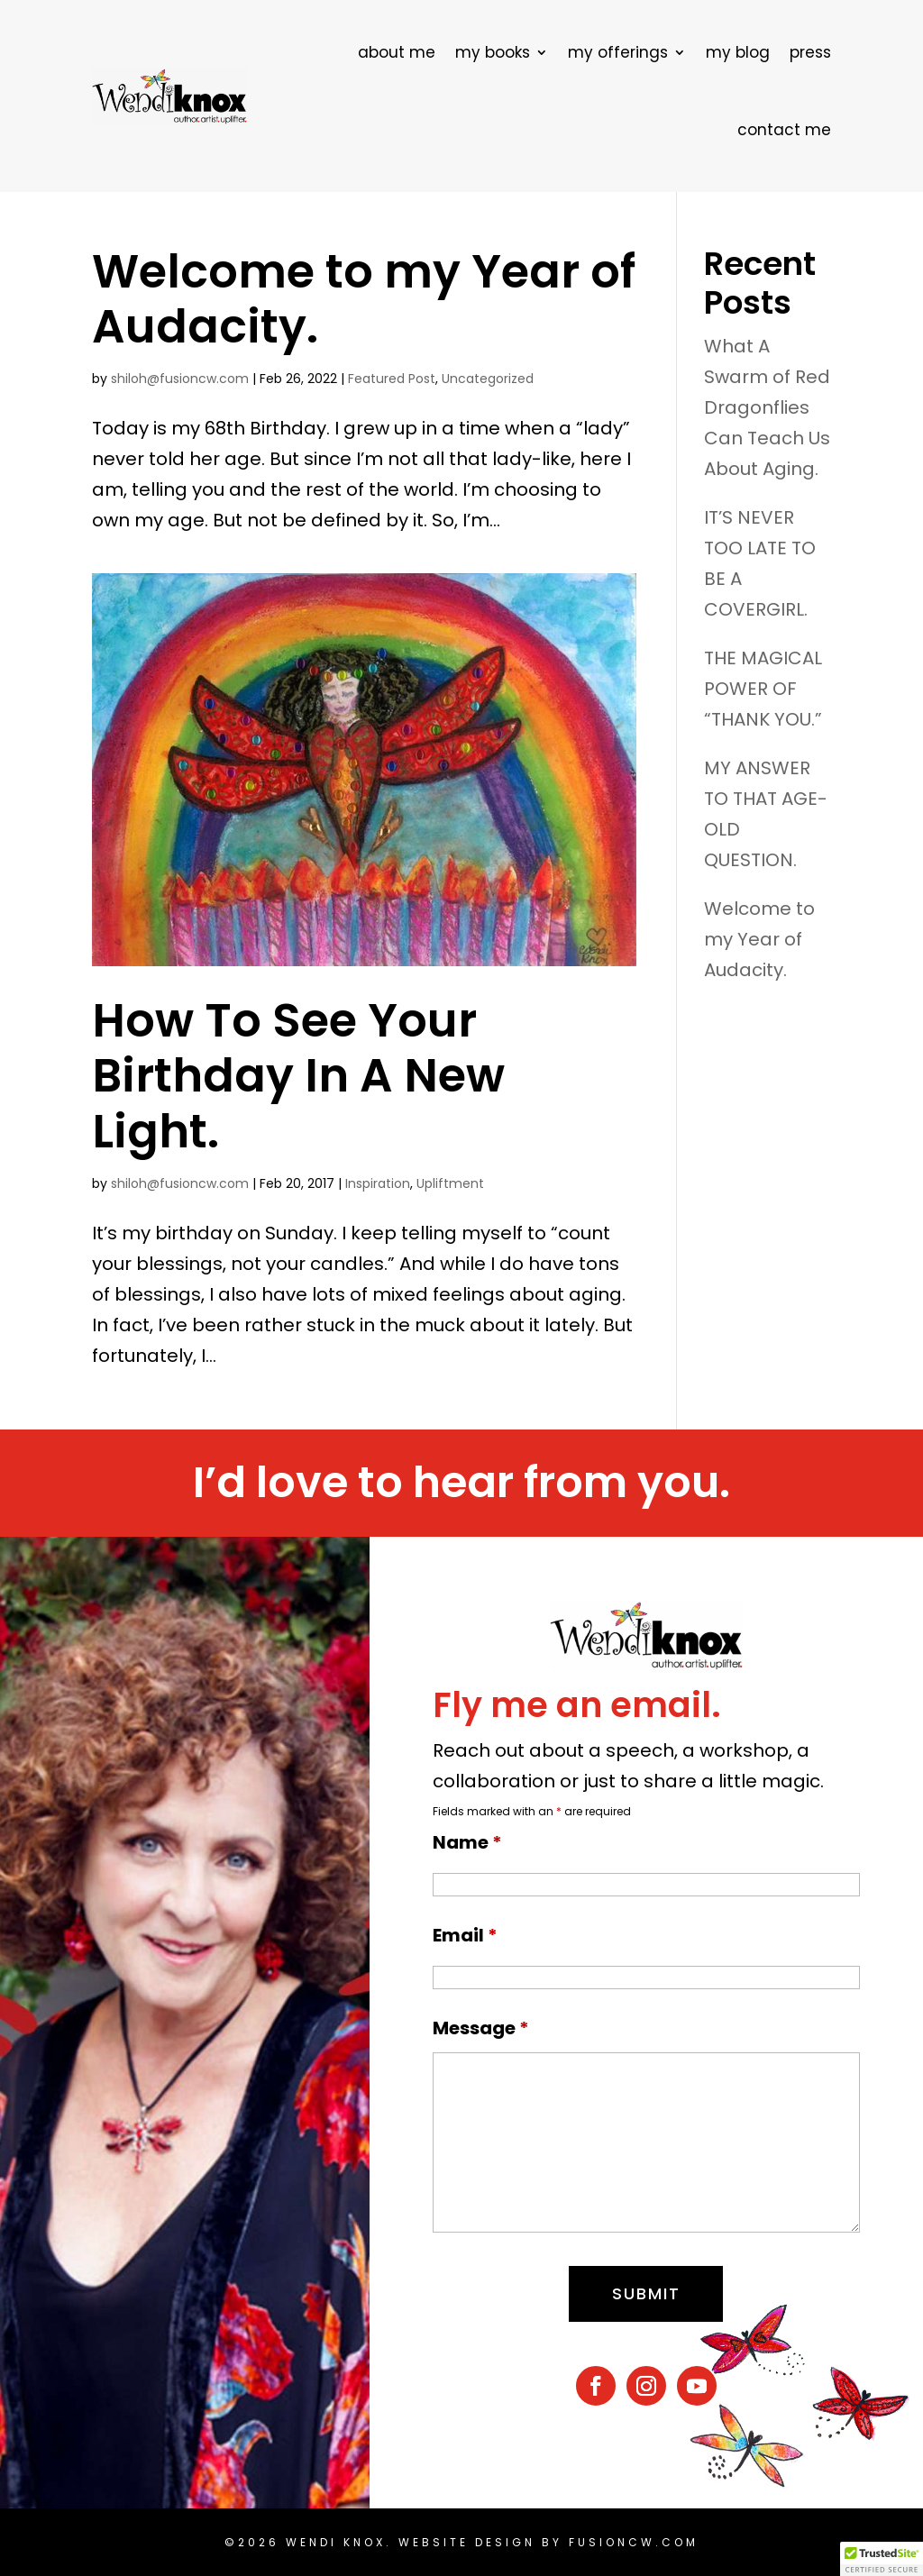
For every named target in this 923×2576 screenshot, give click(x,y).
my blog (738, 52)
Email (465, 1935)
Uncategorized (488, 379)
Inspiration (377, 1183)
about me (396, 52)
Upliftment (450, 1183)
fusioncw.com (634, 2542)
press (810, 52)
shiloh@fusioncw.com (180, 379)
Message (481, 2028)
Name (467, 1842)
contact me (784, 130)
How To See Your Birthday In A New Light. (298, 1075)
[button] (881, 2559)
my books (492, 52)
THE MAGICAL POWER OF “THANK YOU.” (763, 688)
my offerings (618, 52)
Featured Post (391, 379)
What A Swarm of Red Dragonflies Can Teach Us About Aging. (767, 407)
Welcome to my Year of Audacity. (363, 299)
